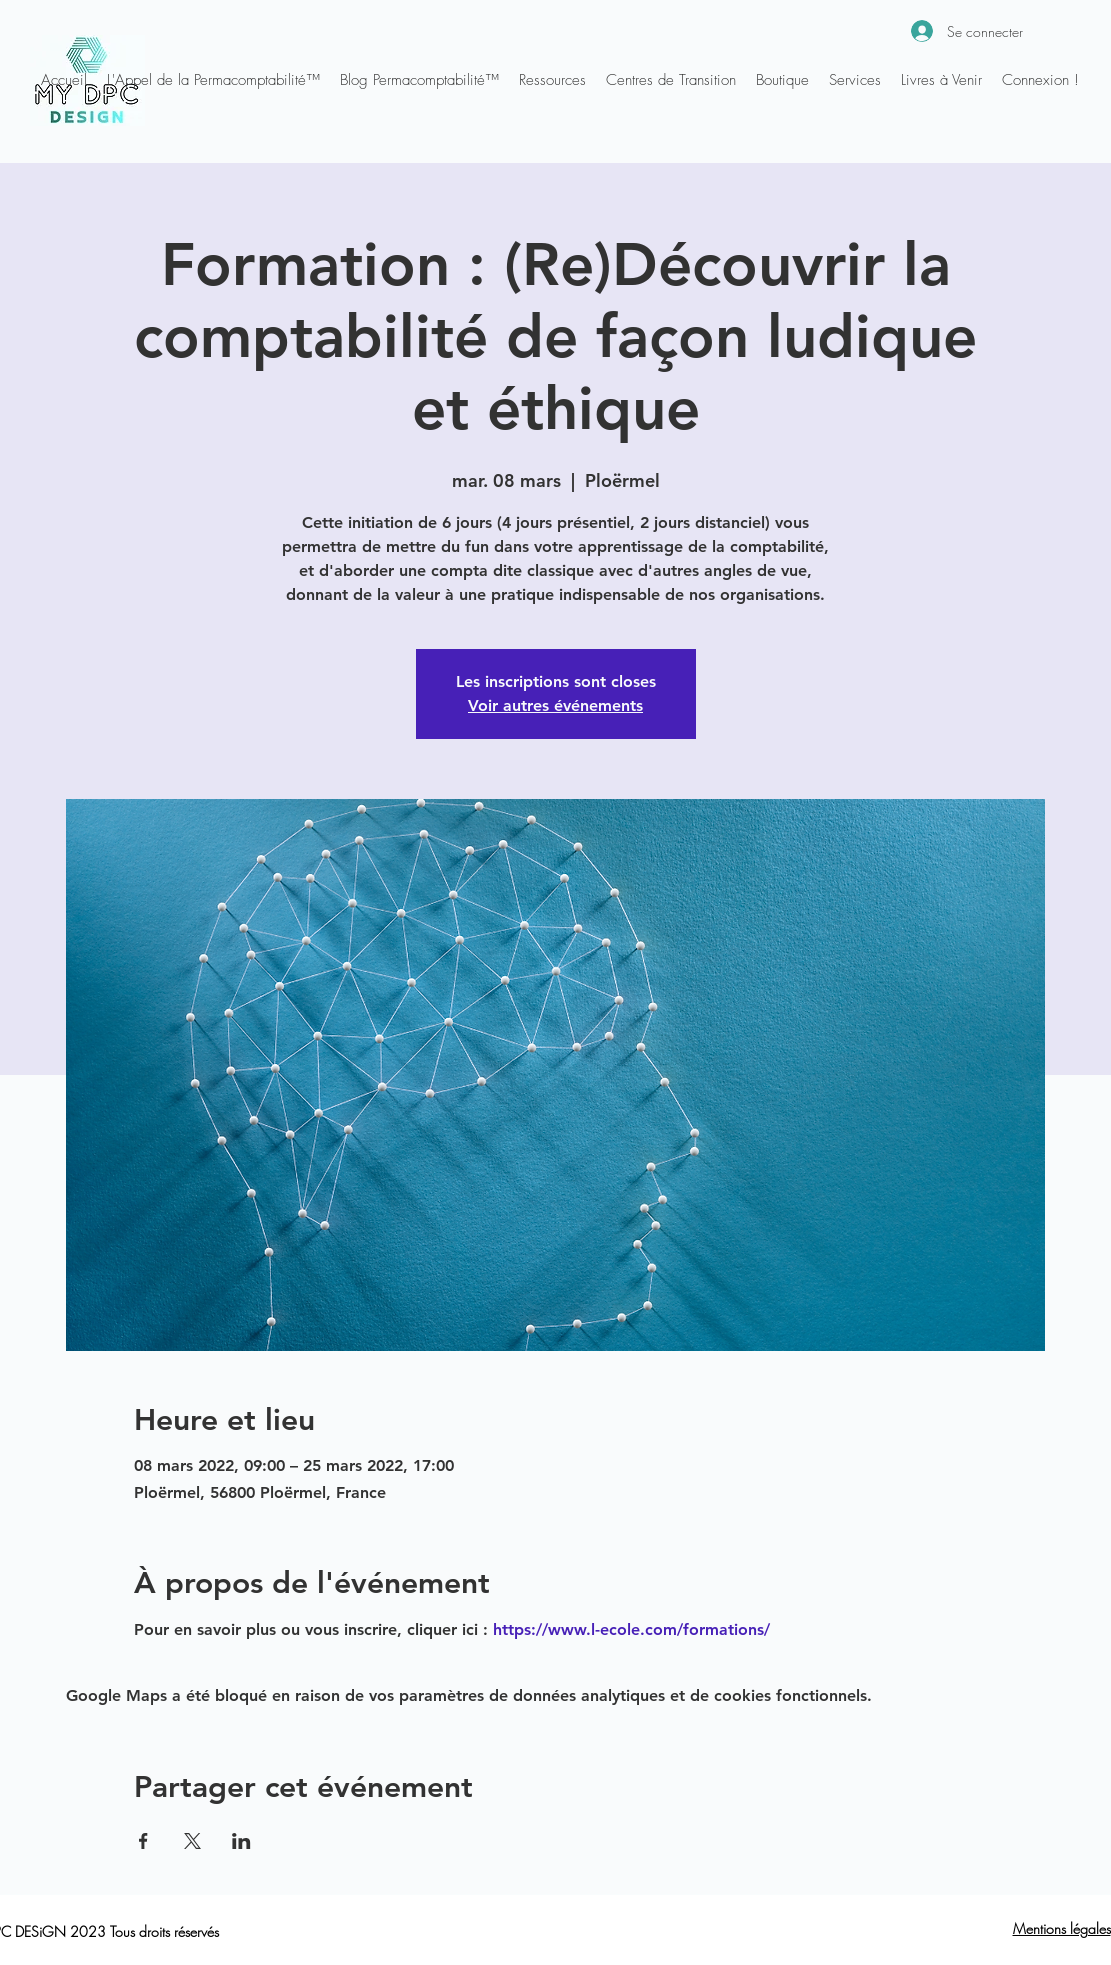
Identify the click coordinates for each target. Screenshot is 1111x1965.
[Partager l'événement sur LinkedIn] (241, 1841)
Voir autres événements (555, 705)
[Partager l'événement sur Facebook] (143, 1841)
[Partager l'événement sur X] (192, 1841)
